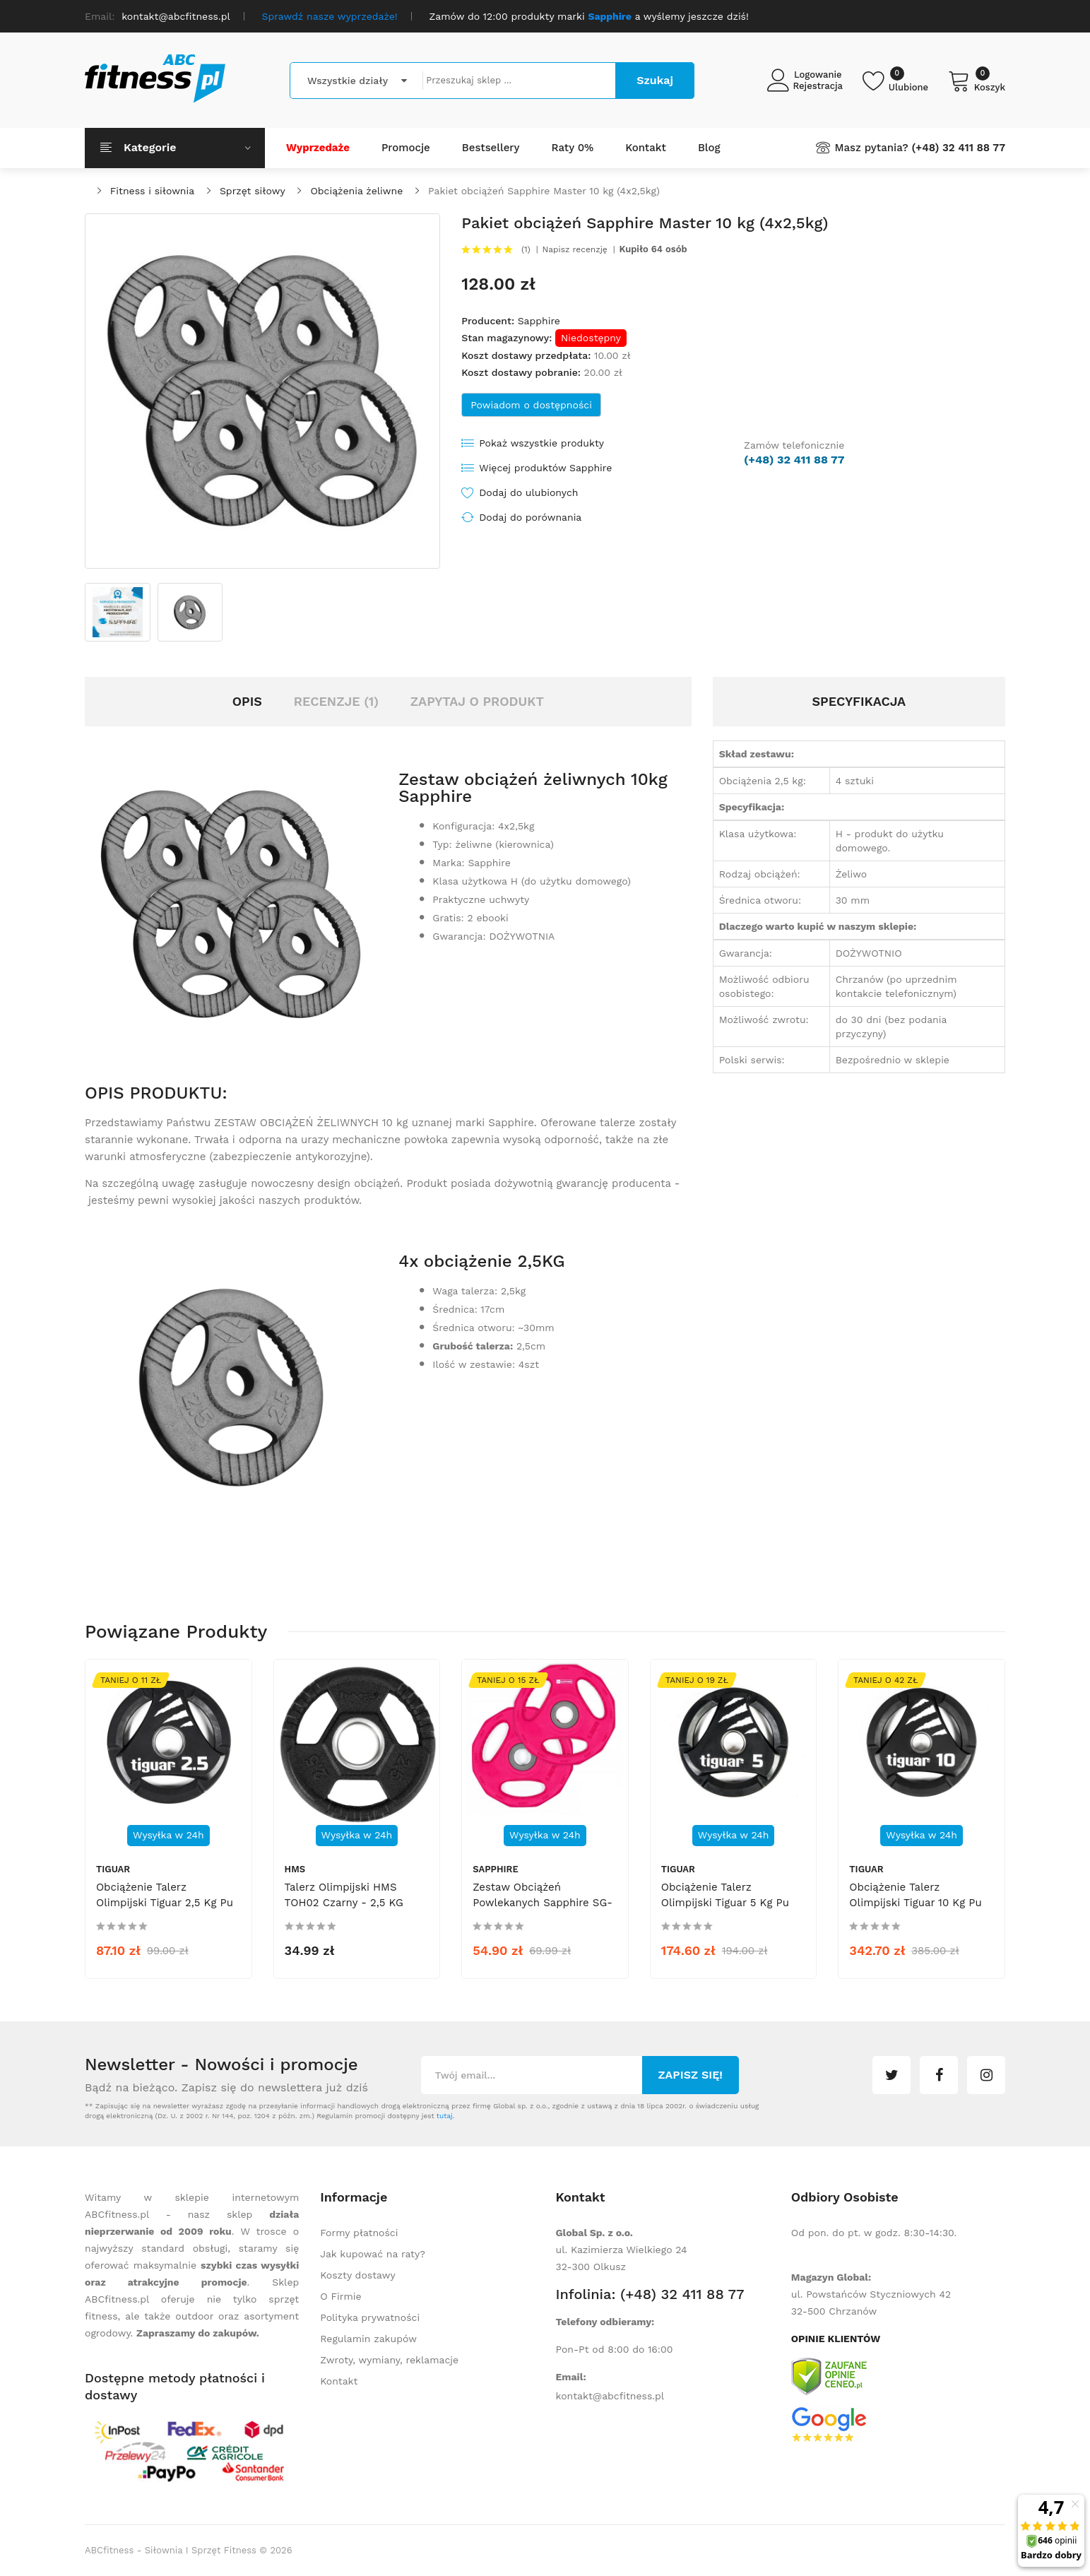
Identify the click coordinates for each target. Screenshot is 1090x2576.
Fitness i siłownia (152, 190)
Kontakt (338, 2381)
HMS (295, 1869)
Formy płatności (359, 2232)
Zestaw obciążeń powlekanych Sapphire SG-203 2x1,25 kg (542, 1903)
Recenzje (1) (336, 701)
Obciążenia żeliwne (356, 190)
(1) (526, 249)
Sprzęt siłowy (252, 190)
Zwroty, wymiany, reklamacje (389, 2359)
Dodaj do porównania (530, 517)
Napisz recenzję (575, 249)
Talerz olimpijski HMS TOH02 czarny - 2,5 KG (344, 1895)
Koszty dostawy (357, 2275)
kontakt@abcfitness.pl (610, 2395)
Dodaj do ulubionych (528, 492)
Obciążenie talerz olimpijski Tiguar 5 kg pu (725, 1895)
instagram (986, 2075)
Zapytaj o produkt (477, 701)
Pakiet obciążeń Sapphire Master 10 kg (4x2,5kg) (544, 190)
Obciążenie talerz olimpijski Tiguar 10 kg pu (915, 1895)
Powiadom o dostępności (531, 404)
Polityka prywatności (370, 2317)
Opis (247, 701)
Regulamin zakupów (368, 2338)
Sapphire (539, 320)
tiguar (113, 1869)
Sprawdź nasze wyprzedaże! (330, 16)
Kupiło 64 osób (653, 249)
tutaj (445, 2116)
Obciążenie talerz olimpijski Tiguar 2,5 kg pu (164, 1895)
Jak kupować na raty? (372, 2253)
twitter (891, 2075)
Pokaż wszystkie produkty (541, 443)
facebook (939, 2075)
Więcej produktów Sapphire (545, 467)
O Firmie (340, 2296)
